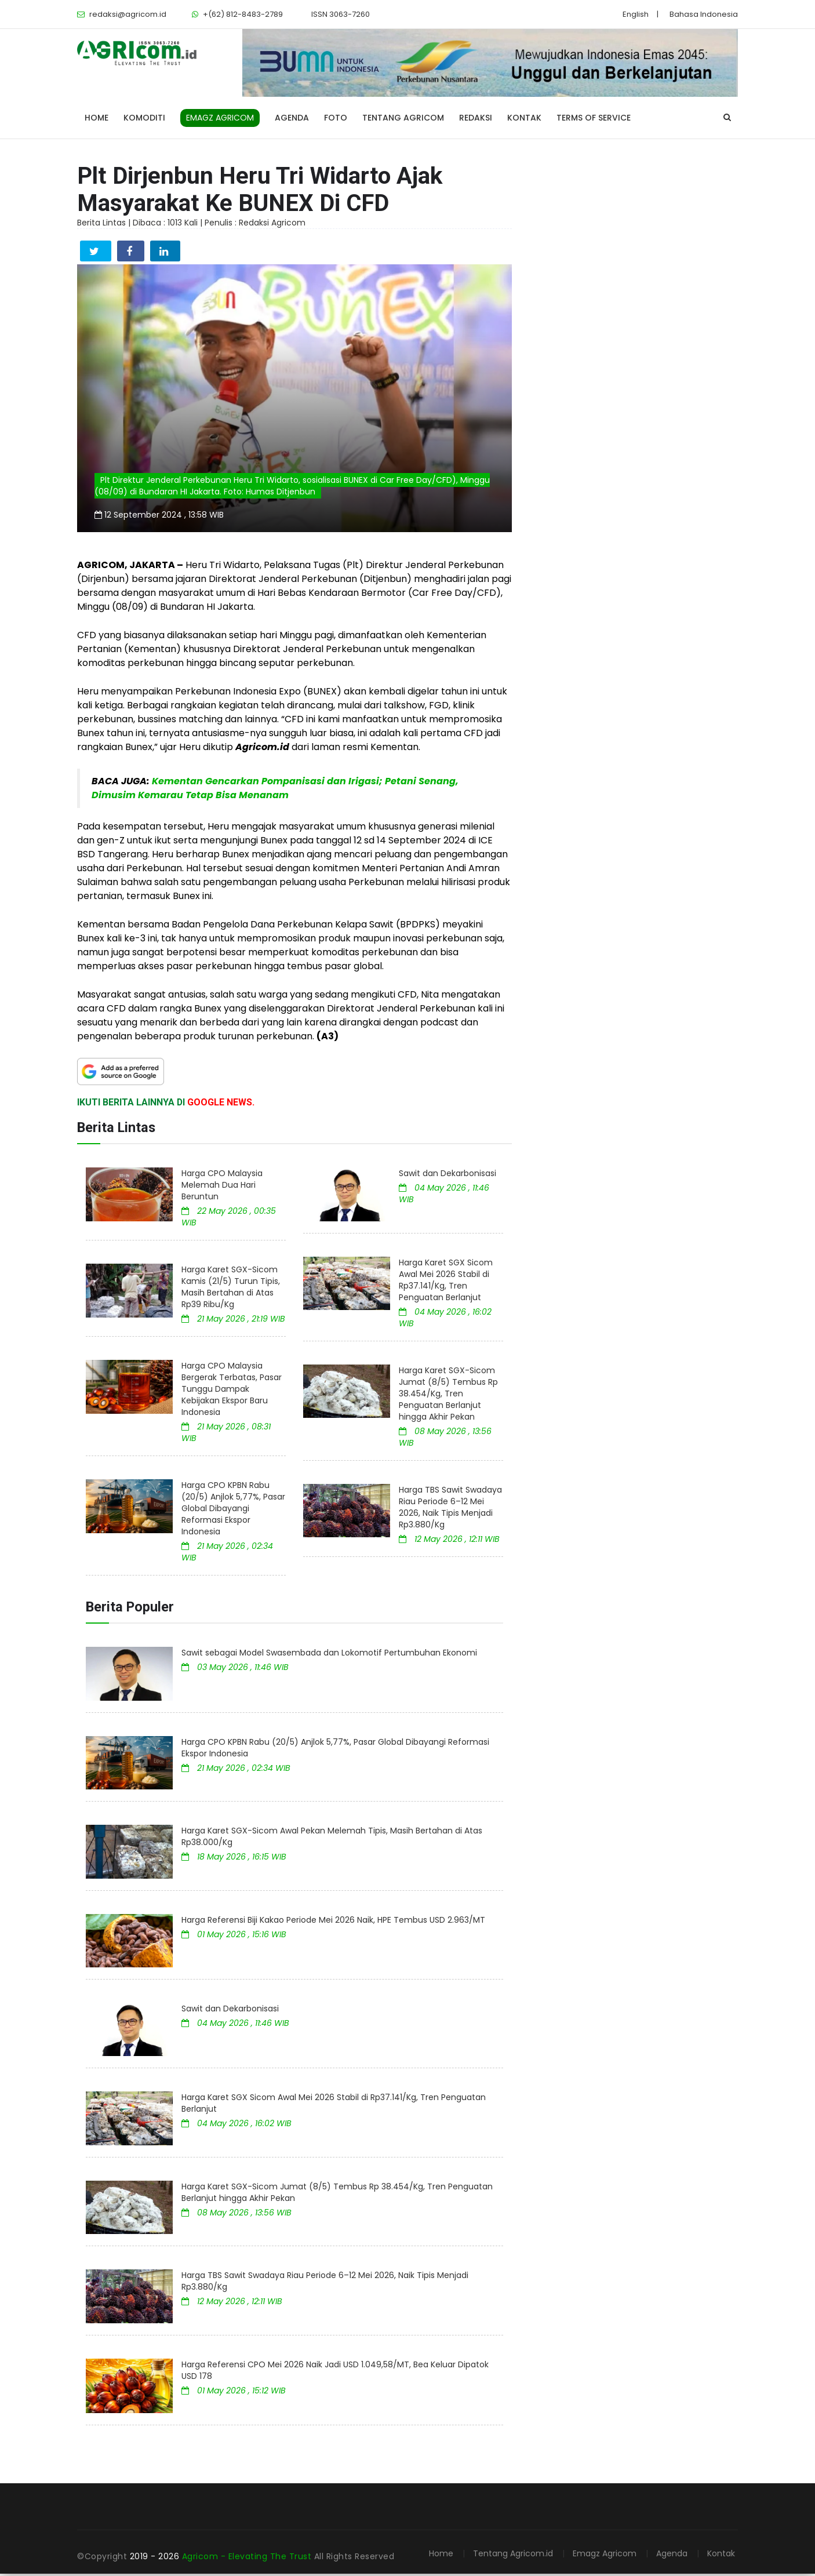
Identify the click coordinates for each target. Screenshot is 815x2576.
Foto (335, 117)
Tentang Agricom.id (513, 2556)
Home (96, 117)
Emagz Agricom (604, 2556)
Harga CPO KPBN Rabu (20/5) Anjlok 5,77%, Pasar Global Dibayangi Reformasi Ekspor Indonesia (233, 1511)
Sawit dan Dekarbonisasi (447, 1175)
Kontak (524, 117)
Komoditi (144, 117)
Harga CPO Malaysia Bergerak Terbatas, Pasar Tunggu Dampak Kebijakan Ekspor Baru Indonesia (231, 1391)
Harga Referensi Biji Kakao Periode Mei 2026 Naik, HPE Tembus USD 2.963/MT (333, 1922)
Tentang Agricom (403, 117)
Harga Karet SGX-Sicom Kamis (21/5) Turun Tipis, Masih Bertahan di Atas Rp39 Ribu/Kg (230, 1289)
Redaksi (475, 117)
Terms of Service (593, 117)
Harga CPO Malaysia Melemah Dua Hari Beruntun (222, 1187)
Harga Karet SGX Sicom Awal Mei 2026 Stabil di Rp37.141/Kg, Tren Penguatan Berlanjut (446, 1282)
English (636, 14)
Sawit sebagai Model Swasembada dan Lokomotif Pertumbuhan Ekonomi (329, 1655)
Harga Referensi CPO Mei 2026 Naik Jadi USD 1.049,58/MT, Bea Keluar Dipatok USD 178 (335, 2372)
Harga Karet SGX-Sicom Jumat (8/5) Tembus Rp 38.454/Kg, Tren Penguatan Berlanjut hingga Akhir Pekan (448, 1396)
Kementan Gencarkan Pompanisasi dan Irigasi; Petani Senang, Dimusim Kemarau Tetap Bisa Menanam (275, 790)
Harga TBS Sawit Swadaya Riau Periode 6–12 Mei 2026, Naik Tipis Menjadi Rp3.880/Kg (450, 1509)
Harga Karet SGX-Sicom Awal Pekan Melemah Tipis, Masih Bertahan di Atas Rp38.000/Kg (331, 1838)
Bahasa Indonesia (704, 14)
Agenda (292, 117)
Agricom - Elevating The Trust (248, 2558)
